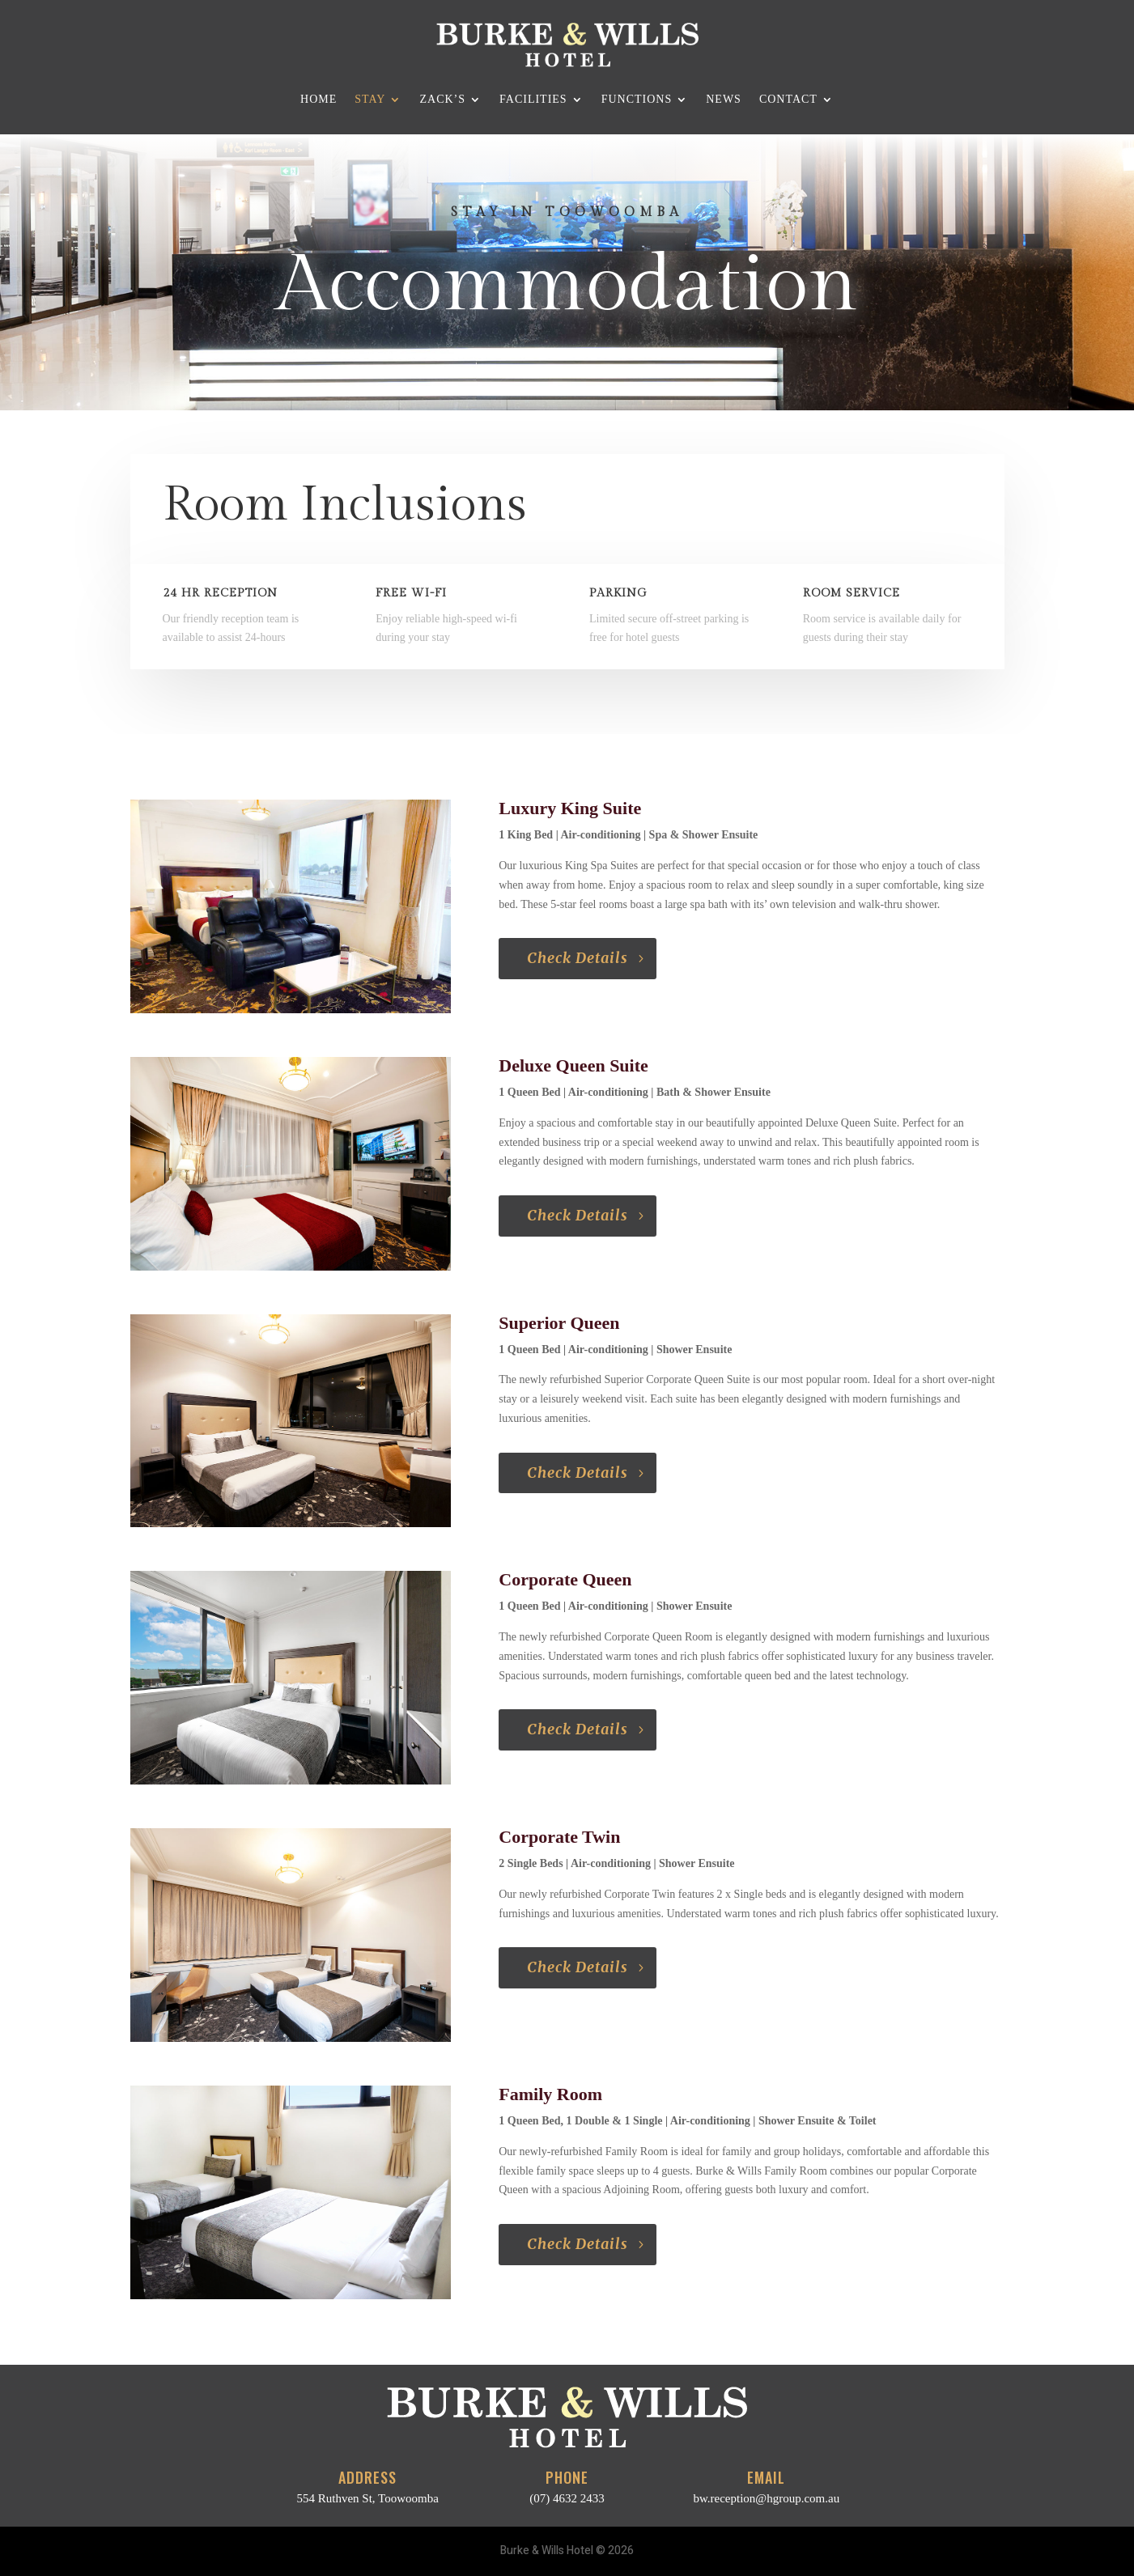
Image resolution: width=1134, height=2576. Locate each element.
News (723, 99)
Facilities (533, 99)
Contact (788, 99)
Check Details (577, 957)
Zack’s (442, 99)
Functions (637, 99)
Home (318, 99)
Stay (370, 99)
